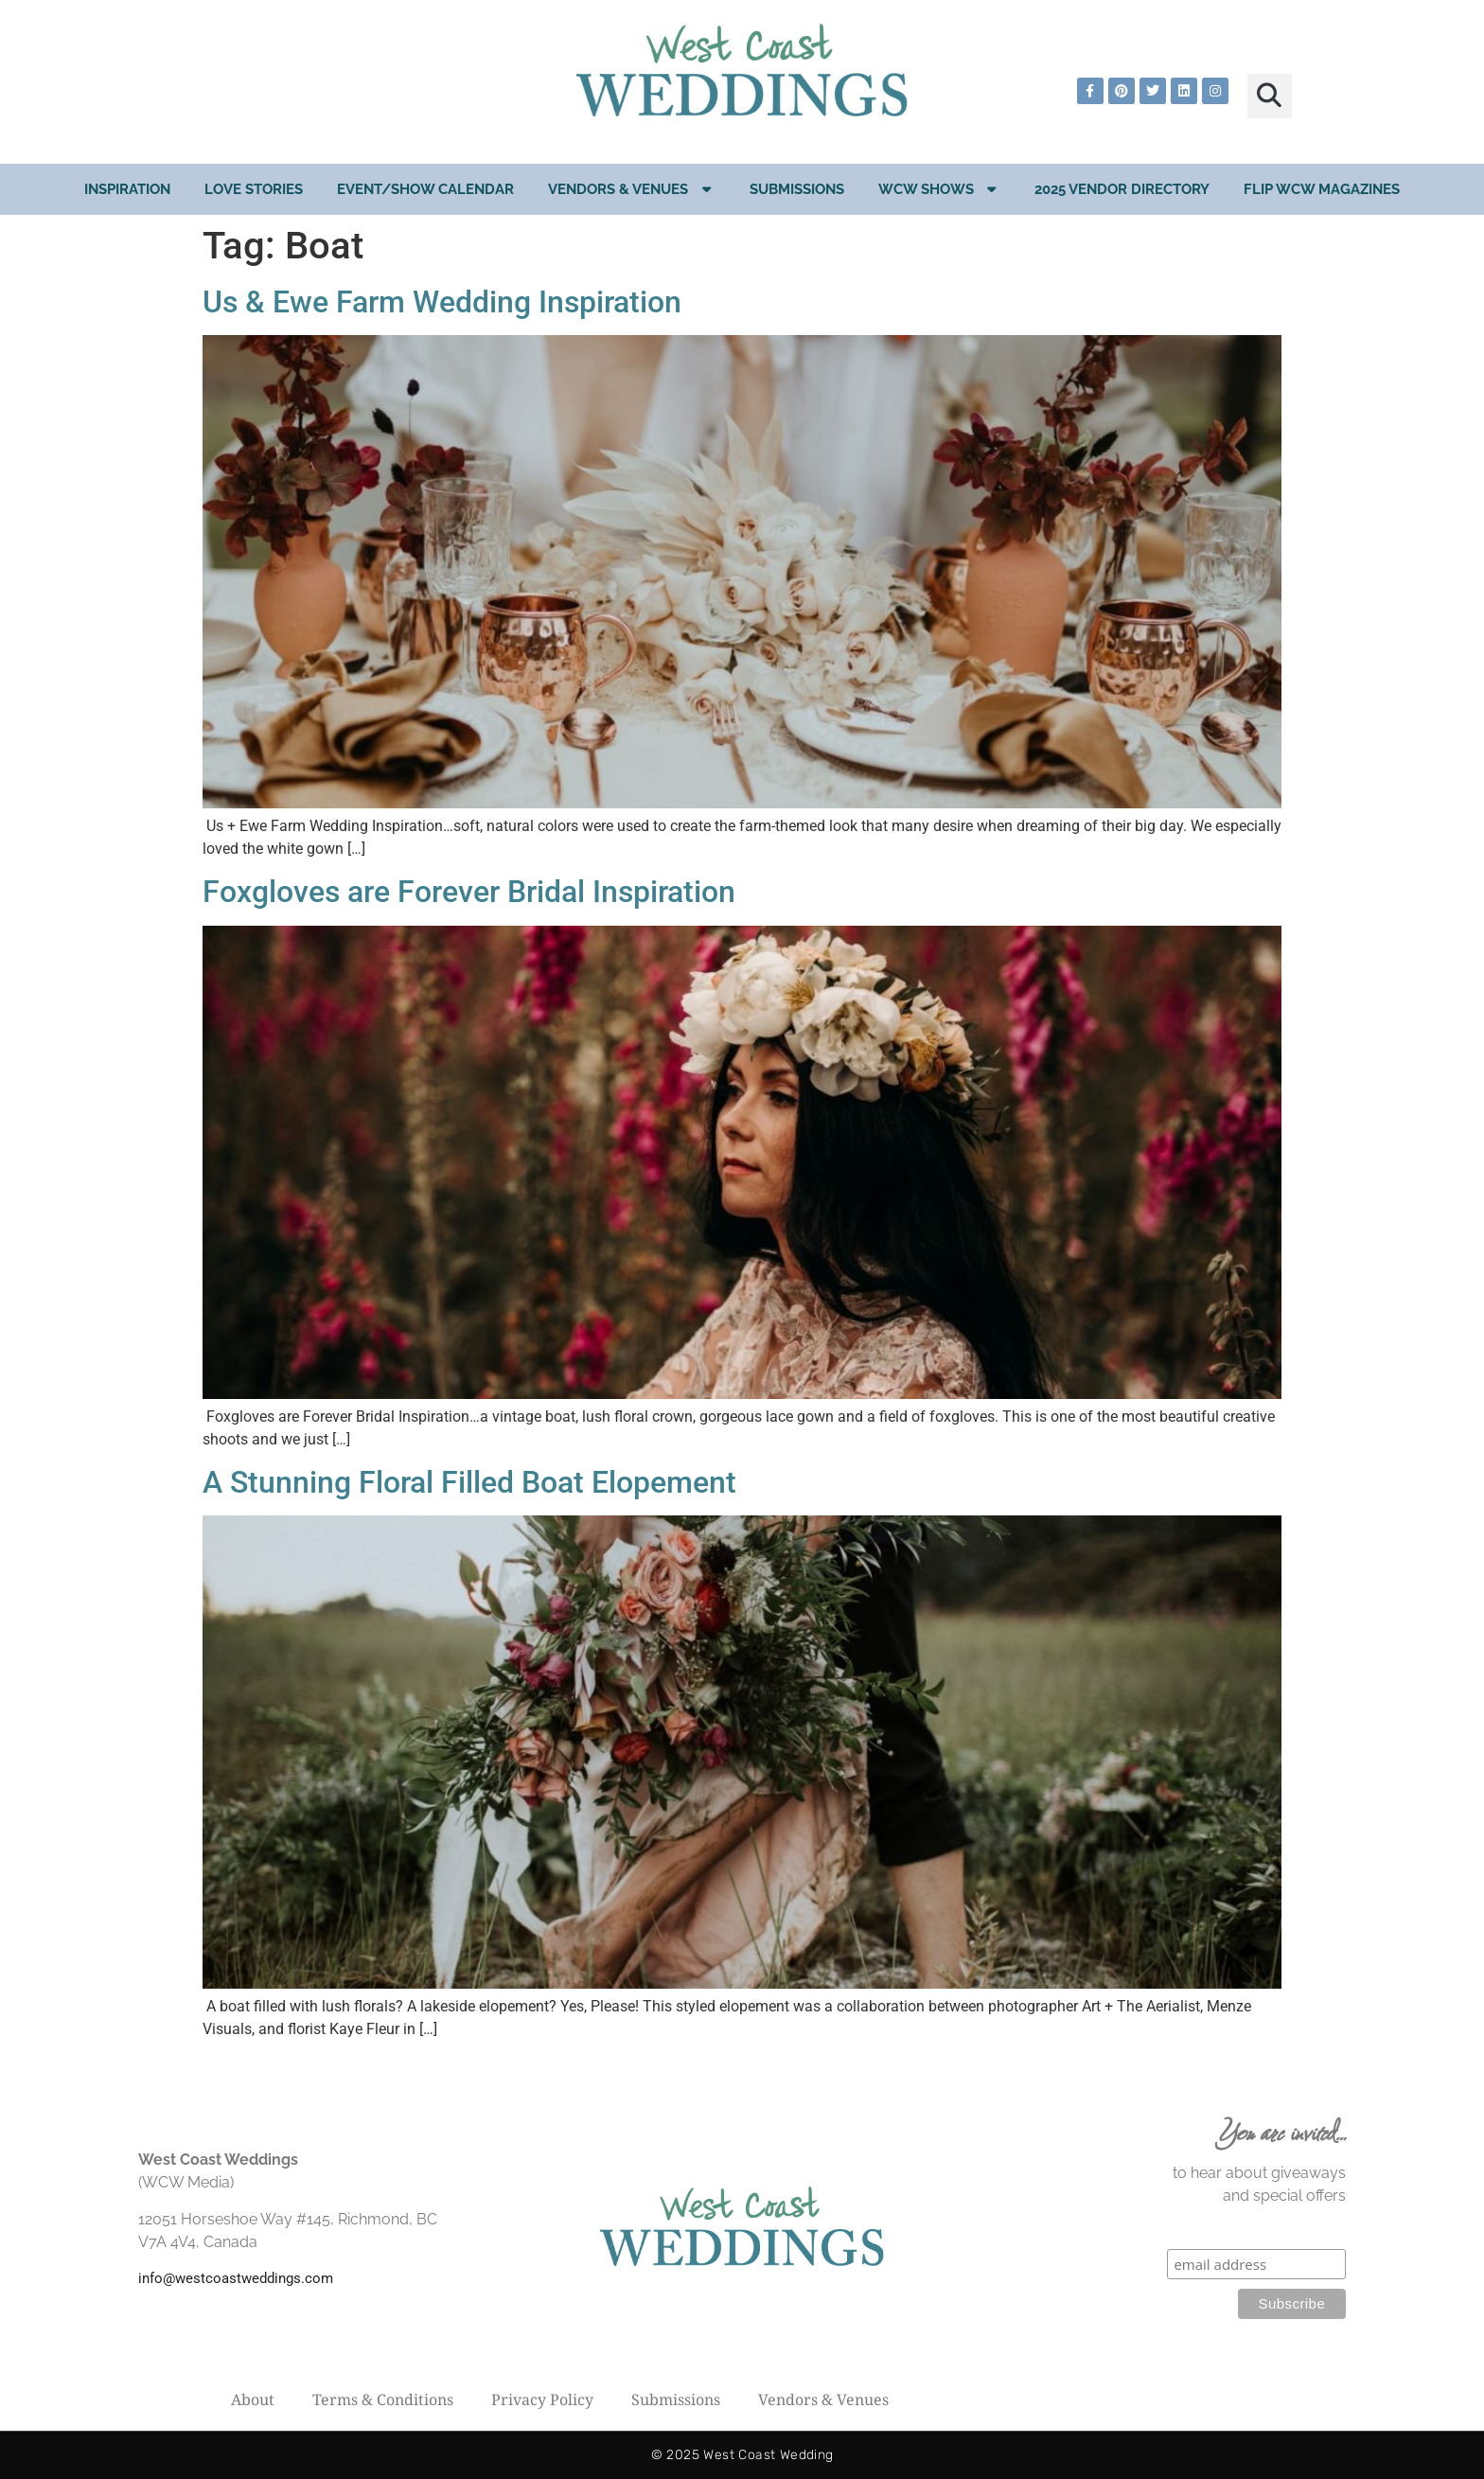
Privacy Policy (542, 2399)
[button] (1269, 96)
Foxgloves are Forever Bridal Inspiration (469, 892)
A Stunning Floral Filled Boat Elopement (469, 1482)
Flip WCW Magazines (1322, 189)
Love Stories (253, 189)
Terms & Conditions (382, 2399)
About (252, 2399)
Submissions (797, 189)
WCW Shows (939, 188)
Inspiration (127, 189)
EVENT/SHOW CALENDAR (425, 189)
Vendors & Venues (632, 188)
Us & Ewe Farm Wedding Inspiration (442, 302)
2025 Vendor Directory (1122, 189)
